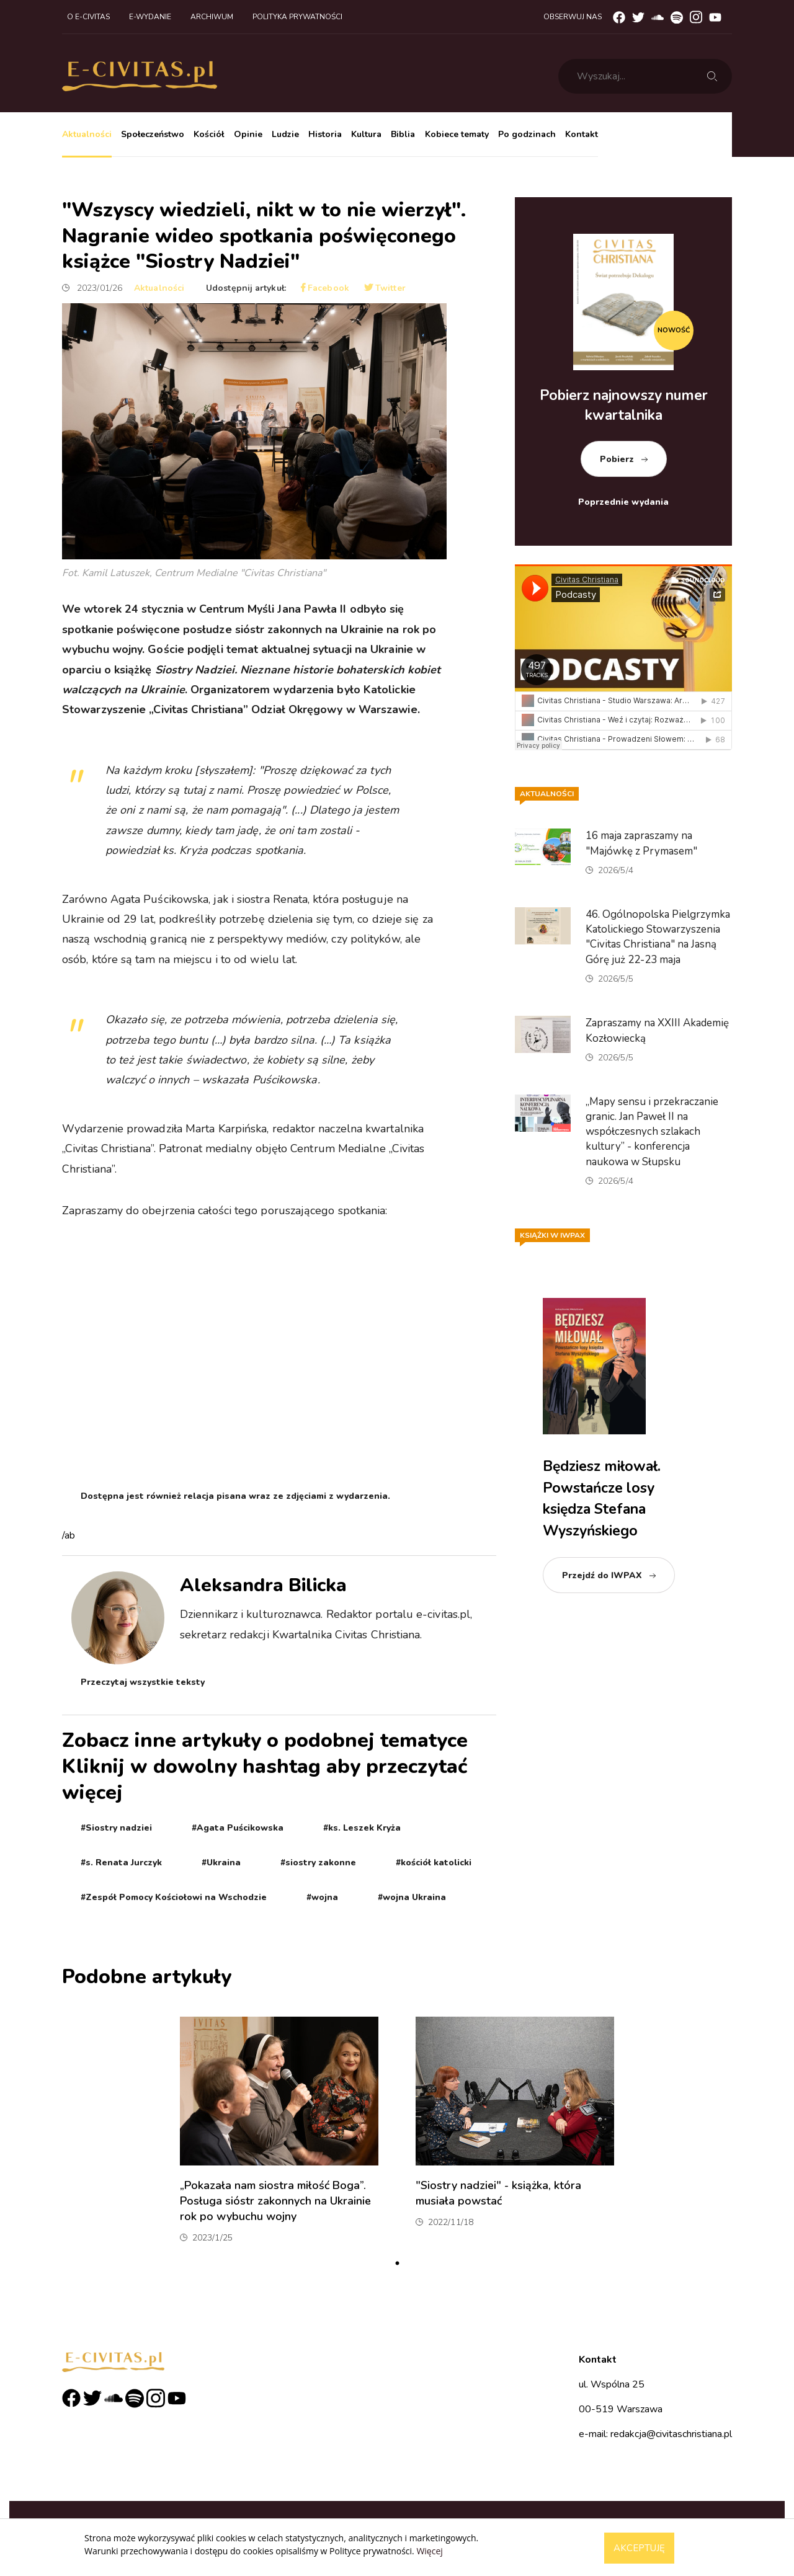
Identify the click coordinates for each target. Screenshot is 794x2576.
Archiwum (211, 17)
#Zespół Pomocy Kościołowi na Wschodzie (174, 1897)
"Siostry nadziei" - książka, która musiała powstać (498, 2193)
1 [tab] (397, 2263)
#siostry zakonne (318, 1862)
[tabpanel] (279, 2135)
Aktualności (87, 134)
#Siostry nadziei (116, 1828)
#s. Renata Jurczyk (121, 1862)
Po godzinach (527, 134)
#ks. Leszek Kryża (362, 1828)
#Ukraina (221, 1862)
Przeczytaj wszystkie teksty (143, 1682)
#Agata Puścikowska (237, 1828)
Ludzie (285, 134)
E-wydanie (150, 17)
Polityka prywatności (297, 17)
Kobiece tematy (457, 134)
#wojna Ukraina (412, 1897)
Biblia (403, 134)
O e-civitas (88, 17)
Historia (325, 134)
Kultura (366, 134)
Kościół (209, 134)
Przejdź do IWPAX (602, 1575)
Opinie (248, 134)
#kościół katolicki (433, 1862)
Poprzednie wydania (623, 502)
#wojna (322, 1897)
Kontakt (581, 134)
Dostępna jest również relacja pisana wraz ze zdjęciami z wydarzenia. (235, 1496)
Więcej (429, 2551)
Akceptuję (639, 2548)
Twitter (385, 288)
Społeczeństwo (152, 134)
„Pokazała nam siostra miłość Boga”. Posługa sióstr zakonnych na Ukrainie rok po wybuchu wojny (275, 2201)
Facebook (325, 288)
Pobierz (617, 459)
